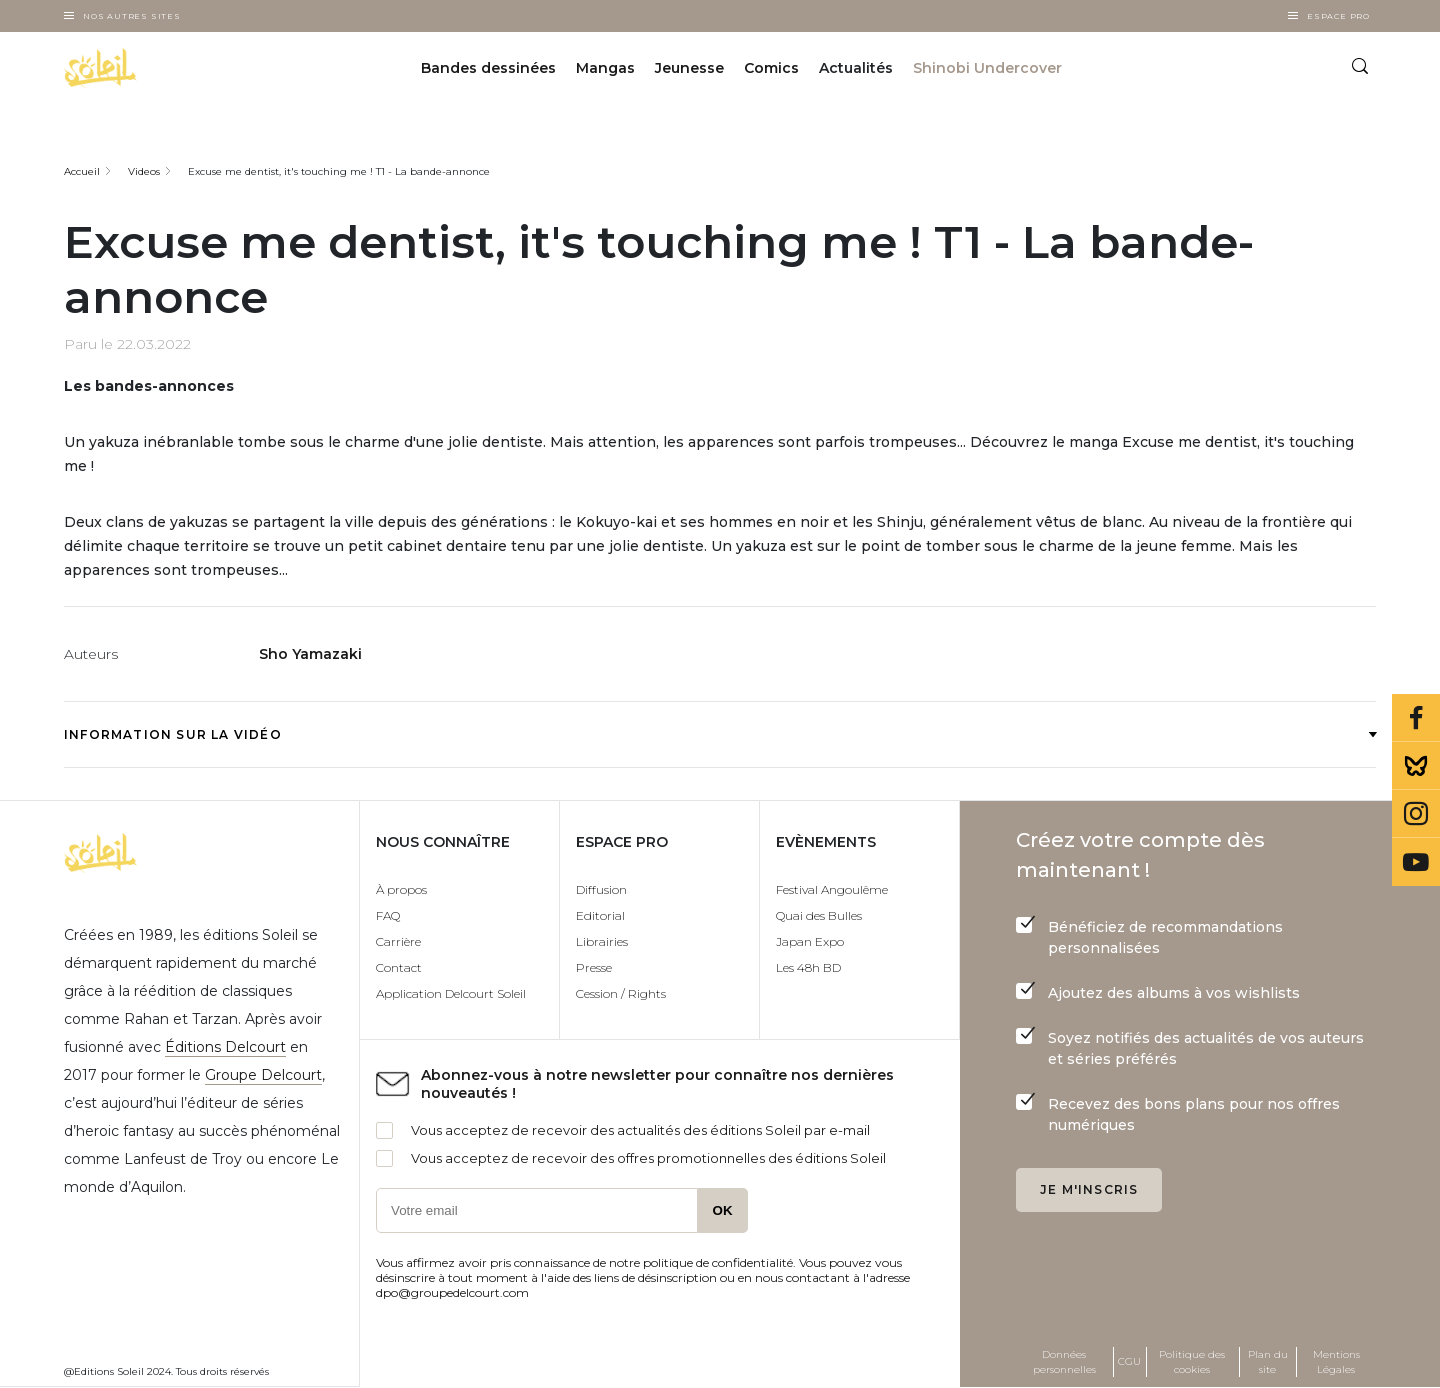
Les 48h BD (808, 967)
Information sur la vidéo (720, 734)
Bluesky (1416, 766)
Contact (399, 967)
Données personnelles (1064, 1362)
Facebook (1416, 718)
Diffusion (601, 889)
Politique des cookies (1192, 1362)
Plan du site (1268, 1362)
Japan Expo (810, 941)
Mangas (605, 68)
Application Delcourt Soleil (451, 993)
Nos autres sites (132, 16)
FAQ (388, 915)
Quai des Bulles (819, 915)
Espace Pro (1338, 16)
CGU (1129, 1361)
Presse (594, 967)
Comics (771, 68)
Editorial (600, 915)
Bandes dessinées (488, 68)
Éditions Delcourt (225, 1047)
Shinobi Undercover (987, 68)
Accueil (82, 171)
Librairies (602, 941)
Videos (144, 171)
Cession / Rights (621, 993)
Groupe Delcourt (263, 1075)
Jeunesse (689, 68)
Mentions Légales (1336, 1362)
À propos (401, 889)
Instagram (1416, 814)
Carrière (398, 941)
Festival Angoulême (832, 889)
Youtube (1416, 862)
